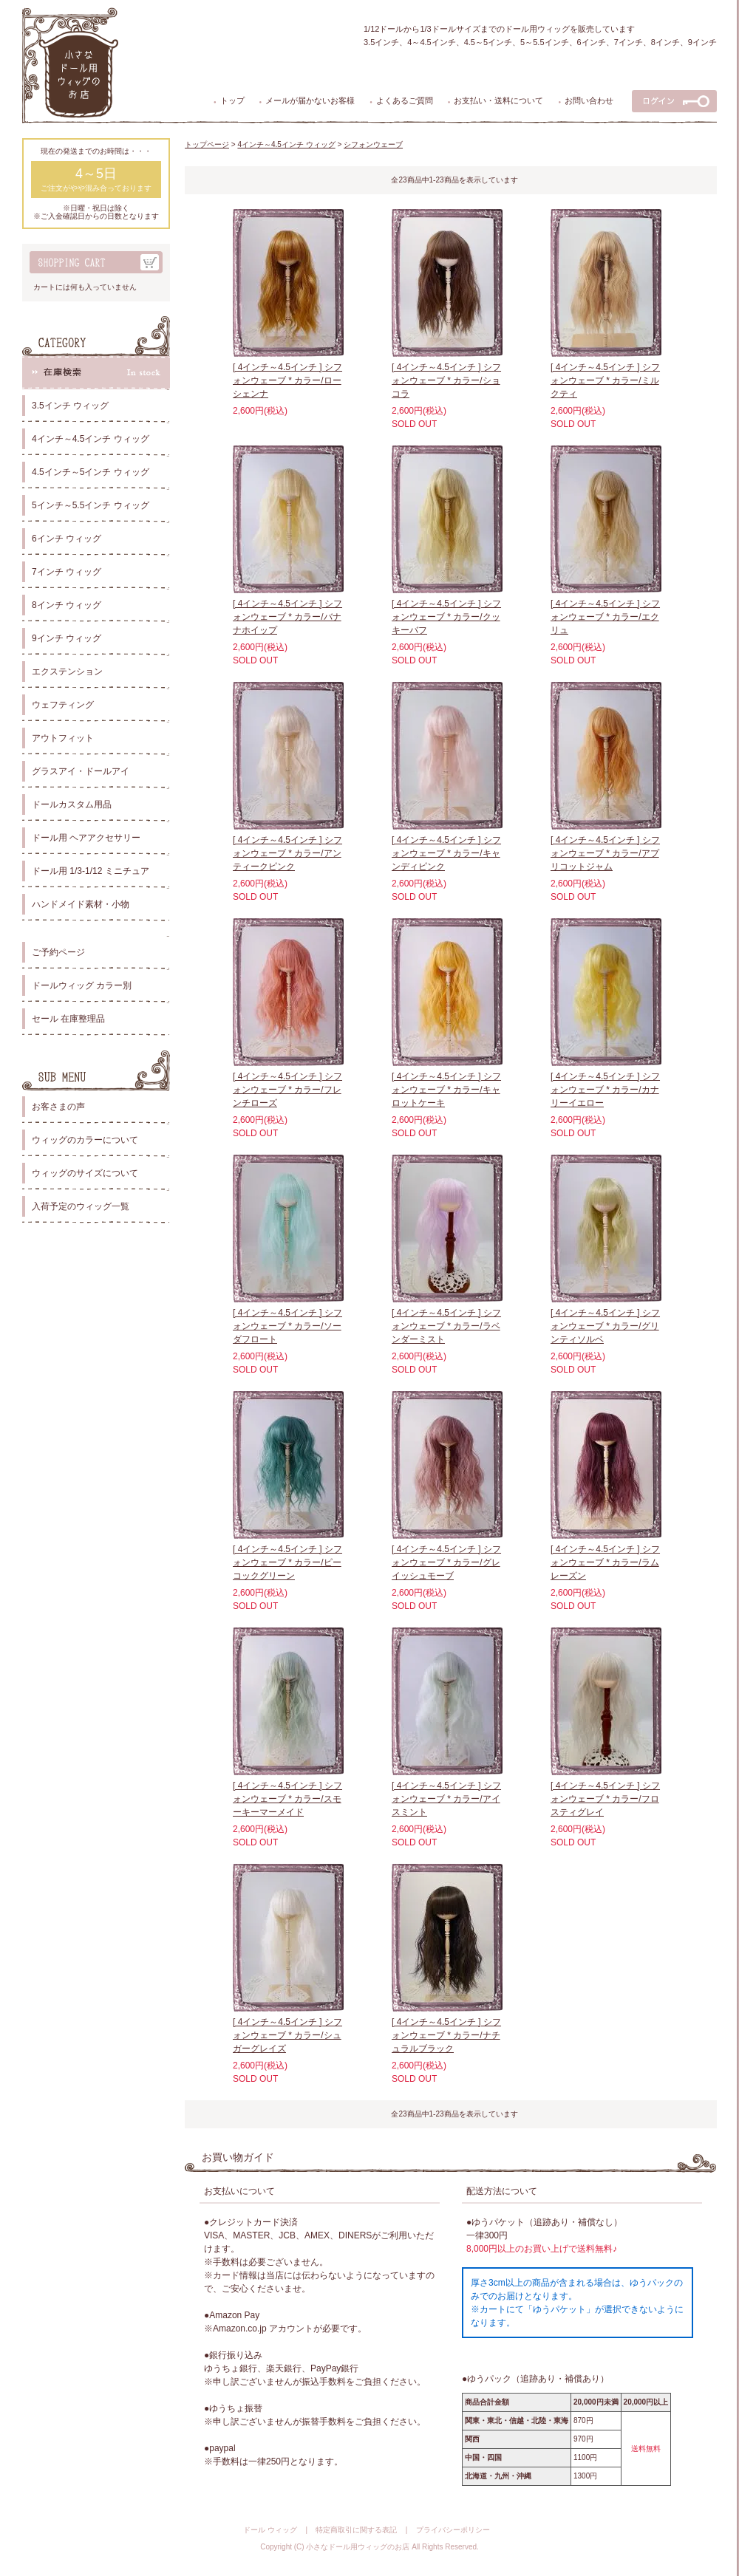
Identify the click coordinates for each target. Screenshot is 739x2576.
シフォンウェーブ (373, 144)
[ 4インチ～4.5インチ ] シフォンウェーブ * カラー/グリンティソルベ (605, 1326)
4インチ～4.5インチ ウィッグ (90, 439)
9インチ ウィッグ (66, 638)
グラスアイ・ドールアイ (80, 771)
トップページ (207, 144)
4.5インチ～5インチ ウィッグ (90, 472)
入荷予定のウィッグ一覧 (80, 1206)
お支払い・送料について (498, 100)
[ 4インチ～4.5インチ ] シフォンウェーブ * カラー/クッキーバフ (446, 616)
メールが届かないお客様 (310, 100)
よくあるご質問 (404, 100)
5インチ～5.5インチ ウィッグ (90, 505)
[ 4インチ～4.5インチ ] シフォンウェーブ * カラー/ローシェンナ (287, 380)
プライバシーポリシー (453, 2530)
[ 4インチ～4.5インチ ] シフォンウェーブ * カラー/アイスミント (446, 1798)
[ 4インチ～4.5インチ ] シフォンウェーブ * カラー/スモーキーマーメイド (287, 1798)
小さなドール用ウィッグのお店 (357, 2547)
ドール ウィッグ (270, 2530)
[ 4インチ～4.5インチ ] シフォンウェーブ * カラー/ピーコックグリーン (287, 1562)
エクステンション (67, 671)
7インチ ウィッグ (66, 572)
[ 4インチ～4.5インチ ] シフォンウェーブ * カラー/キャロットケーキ (446, 1089)
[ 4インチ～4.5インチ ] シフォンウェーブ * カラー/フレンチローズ (287, 1089)
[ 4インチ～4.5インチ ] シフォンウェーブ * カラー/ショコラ (446, 380)
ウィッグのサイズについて (85, 1173)
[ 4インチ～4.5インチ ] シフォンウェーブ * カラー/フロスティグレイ (605, 1798)
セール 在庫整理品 (68, 1019)
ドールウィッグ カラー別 (82, 985)
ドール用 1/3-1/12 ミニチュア (90, 871)
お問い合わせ (589, 100)
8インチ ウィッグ (66, 605)
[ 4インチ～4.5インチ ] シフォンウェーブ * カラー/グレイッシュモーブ (446, 1562)
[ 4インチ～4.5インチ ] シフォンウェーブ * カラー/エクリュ (605, 616)
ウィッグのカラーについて (85, 1140)
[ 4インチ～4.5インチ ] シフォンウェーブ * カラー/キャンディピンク (446, 853)
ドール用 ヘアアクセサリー (86, 838)
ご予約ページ (58, 952)
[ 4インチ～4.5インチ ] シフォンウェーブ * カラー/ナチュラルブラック (446, 2035)
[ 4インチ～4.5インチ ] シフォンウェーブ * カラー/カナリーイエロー (605, 1089)
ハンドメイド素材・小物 (80, 904)
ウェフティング (63, 705)
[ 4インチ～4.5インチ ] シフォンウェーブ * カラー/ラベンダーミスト (446, 1326)
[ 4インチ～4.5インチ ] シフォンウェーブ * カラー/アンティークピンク (287, 853)
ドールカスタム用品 (72, 804)
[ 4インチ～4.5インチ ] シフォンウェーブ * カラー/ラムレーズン (605, 1562)
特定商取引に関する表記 (356, 2530)
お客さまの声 (58, 1106)
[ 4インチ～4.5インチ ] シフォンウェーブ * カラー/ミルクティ (605, 380)
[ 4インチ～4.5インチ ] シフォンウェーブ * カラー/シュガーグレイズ (287, 2035)
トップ (232, 100)
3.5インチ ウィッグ (70, 405)
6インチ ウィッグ (66, 538)
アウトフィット (63, 738)
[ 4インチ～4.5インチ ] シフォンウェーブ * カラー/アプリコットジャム (605, 853)
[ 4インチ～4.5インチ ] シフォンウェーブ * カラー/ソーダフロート (287, 1326)
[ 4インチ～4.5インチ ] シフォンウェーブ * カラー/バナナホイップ (287, 616)
